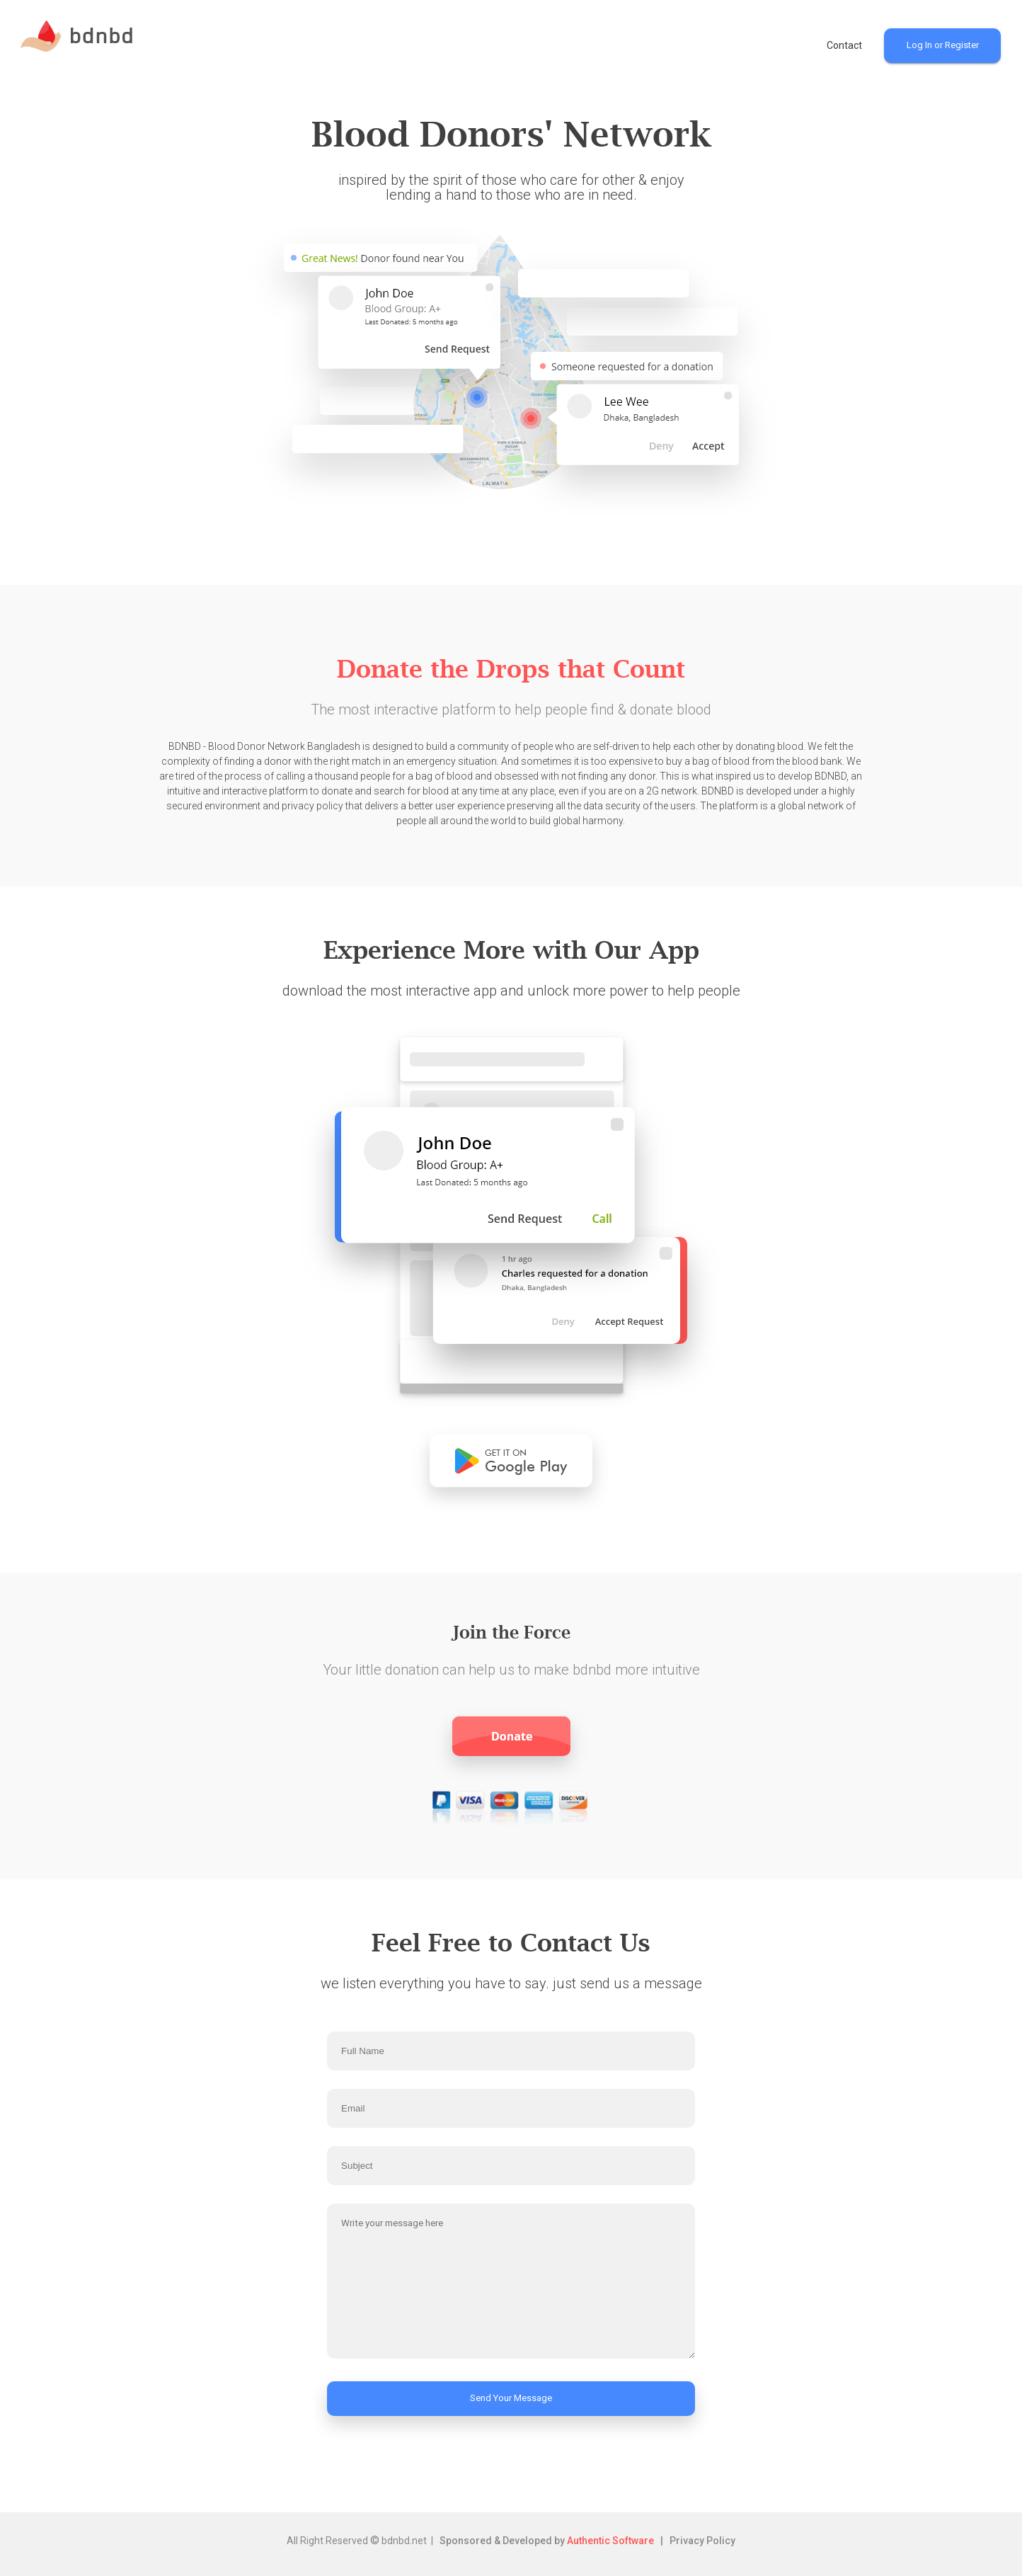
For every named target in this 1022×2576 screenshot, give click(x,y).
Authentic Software (610, 2540)
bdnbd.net (404, 2540)
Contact (844, 45)
